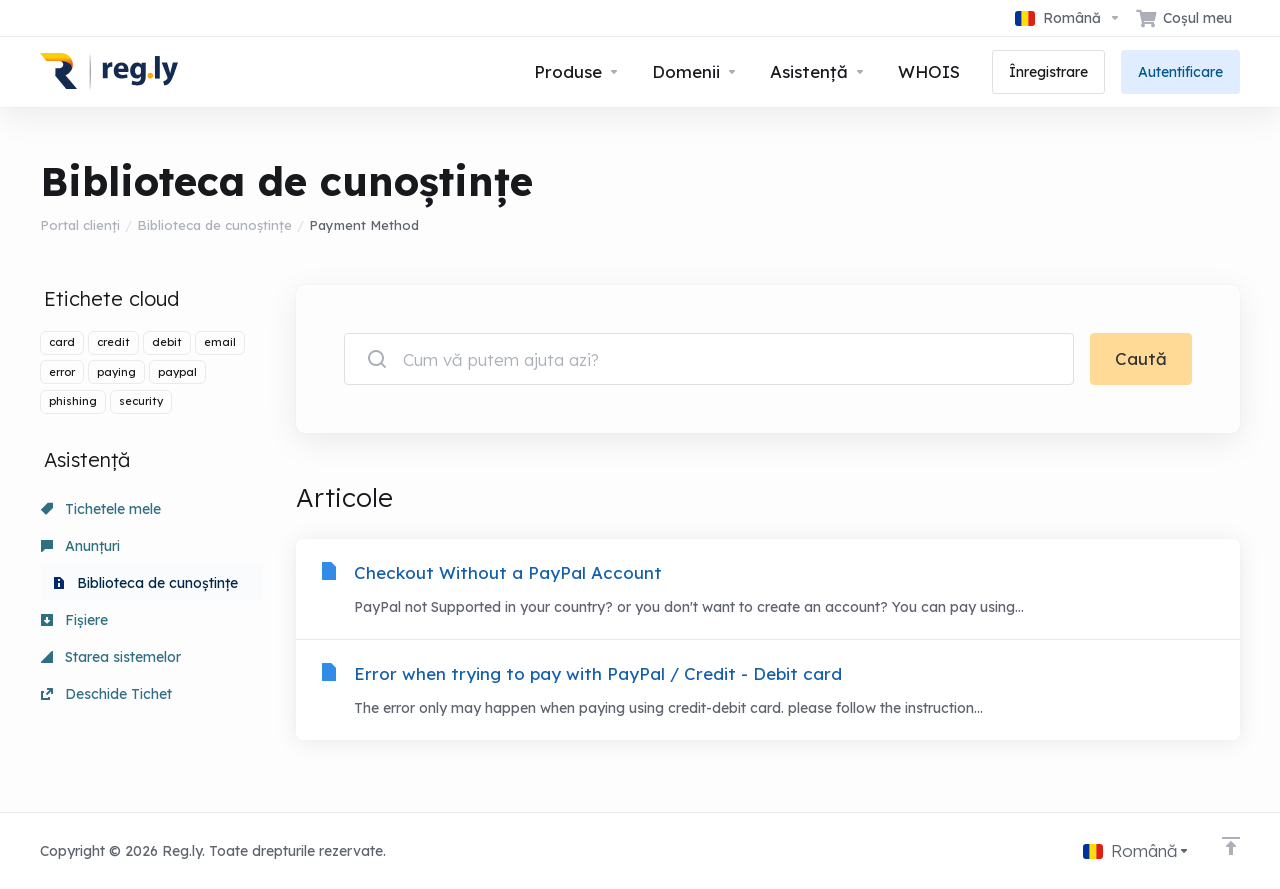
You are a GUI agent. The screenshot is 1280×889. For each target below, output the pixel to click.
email (220, 342)
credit (113, 342)
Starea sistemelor (111, 657)
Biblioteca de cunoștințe (214, 225)
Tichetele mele (101, 509)
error (62, 372)
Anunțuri (80, 546)
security (141, 401)
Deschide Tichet (106, 694)
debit (167, 342)
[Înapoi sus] (1231, 846)
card (62, 342)
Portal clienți (80, 225)
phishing (73, 401)
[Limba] (1068, 18)
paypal (177, 372)
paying (116, 372)
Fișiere (74, 620)
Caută (1141, 358)
